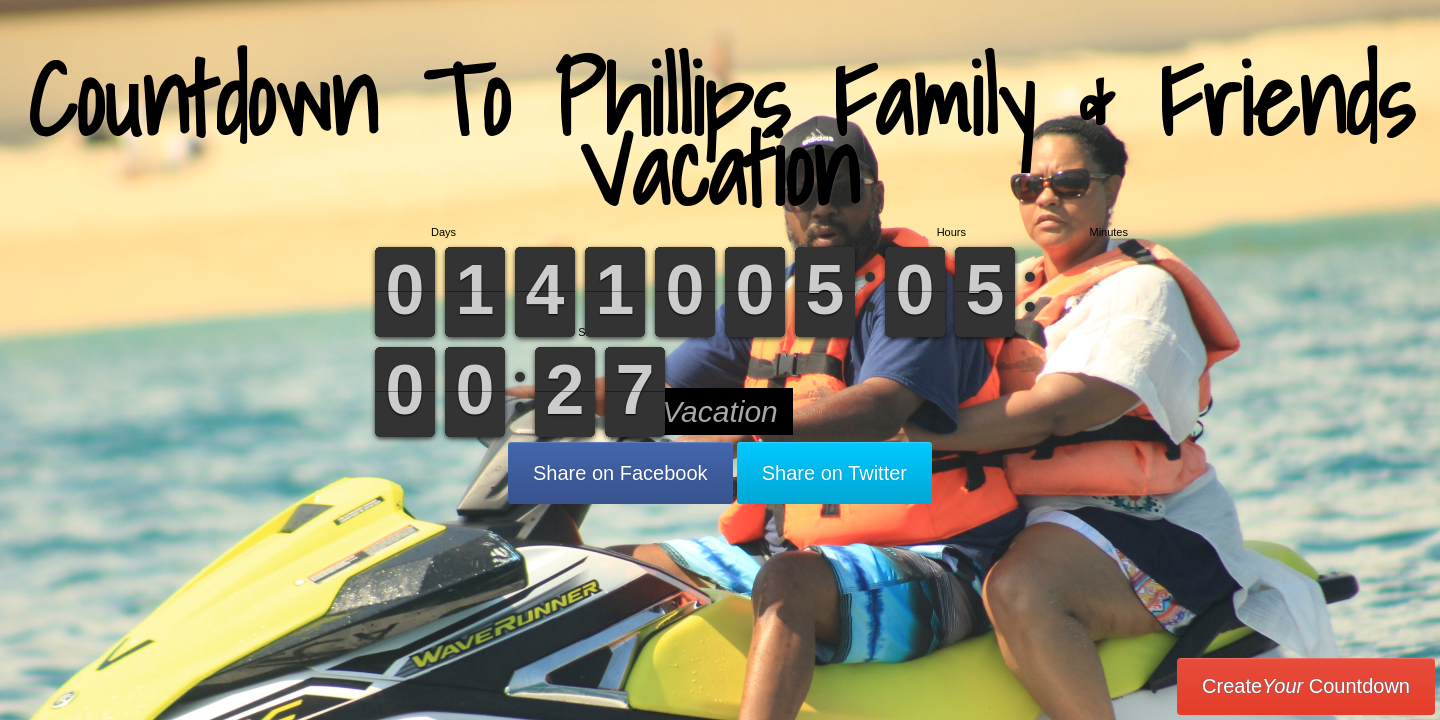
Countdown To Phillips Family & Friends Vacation (720, 134)
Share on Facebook (620, 473)
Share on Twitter (834, 473)
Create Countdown (1306, 686)
